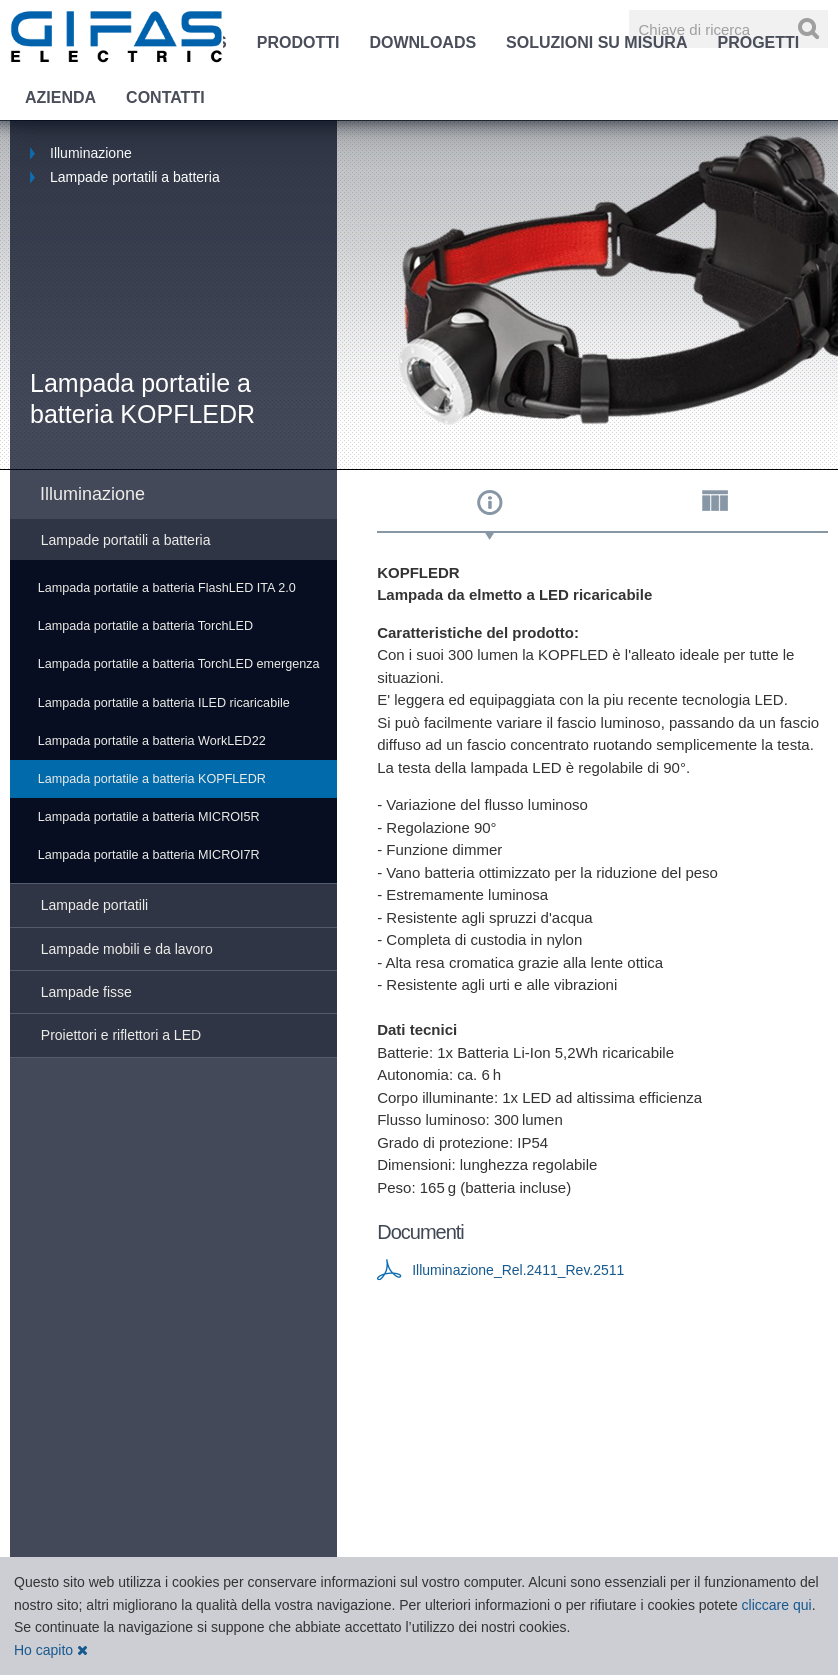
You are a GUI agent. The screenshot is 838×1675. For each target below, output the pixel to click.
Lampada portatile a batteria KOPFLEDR (152, 779)
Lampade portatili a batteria (135, 177)
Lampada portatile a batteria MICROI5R (149, 817)
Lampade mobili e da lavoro (127, 949)
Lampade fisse (86, 992)
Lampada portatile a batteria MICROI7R (149, 855)
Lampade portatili (94, 905)
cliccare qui (777, 1605)
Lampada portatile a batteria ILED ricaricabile (164, 703)
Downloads (422, 42)
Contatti (165, 97)
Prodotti (298, 42)
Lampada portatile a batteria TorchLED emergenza (179, 664)
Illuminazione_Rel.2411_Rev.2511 (518, 1270)
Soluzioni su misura (596, 42)
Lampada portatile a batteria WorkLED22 (152, 741)
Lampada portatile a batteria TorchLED (145, 626)
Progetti (758, 42)
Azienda (60, 97)
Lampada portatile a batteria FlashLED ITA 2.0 (167, 588)
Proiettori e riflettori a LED (121, 1035)
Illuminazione (91, 153)
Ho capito (51, 1650)
